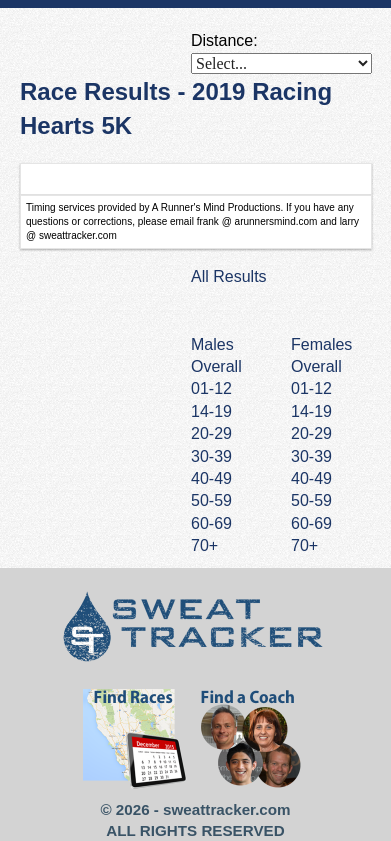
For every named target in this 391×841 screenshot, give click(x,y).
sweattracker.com (226, 809)
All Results (229, 276)
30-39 (311, 456)
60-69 (311, 523)
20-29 (311, 433)
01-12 (311, 388)
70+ (304, 545)
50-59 (311, 500)
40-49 (311, 478)
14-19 (311, 411)
